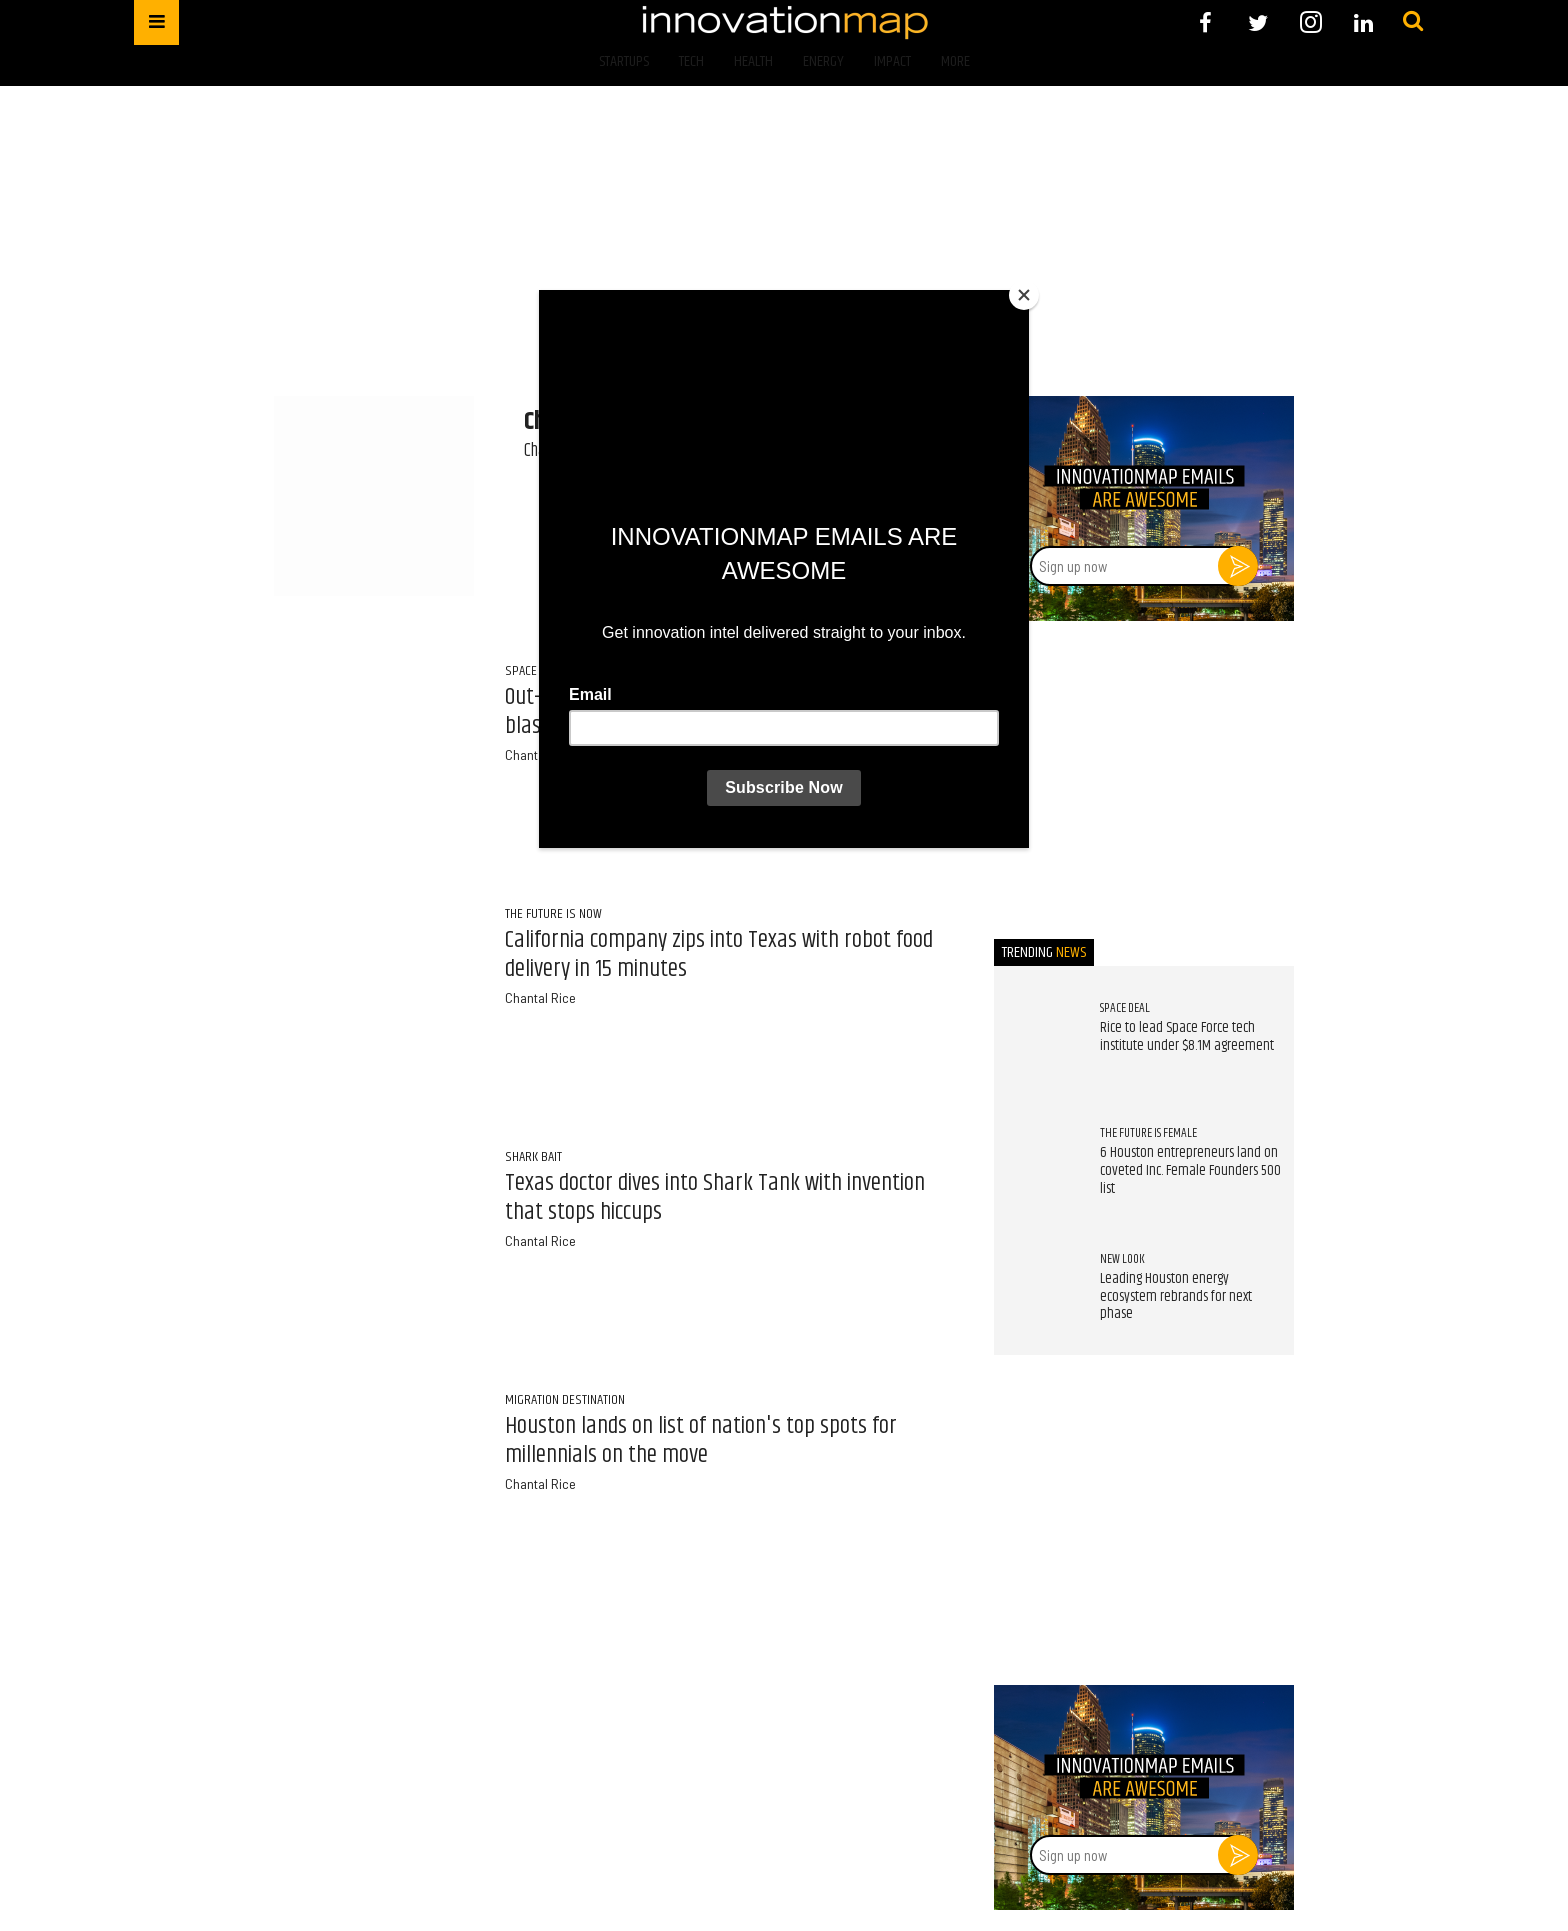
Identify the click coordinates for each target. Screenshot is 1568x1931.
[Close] (1024, 295)
